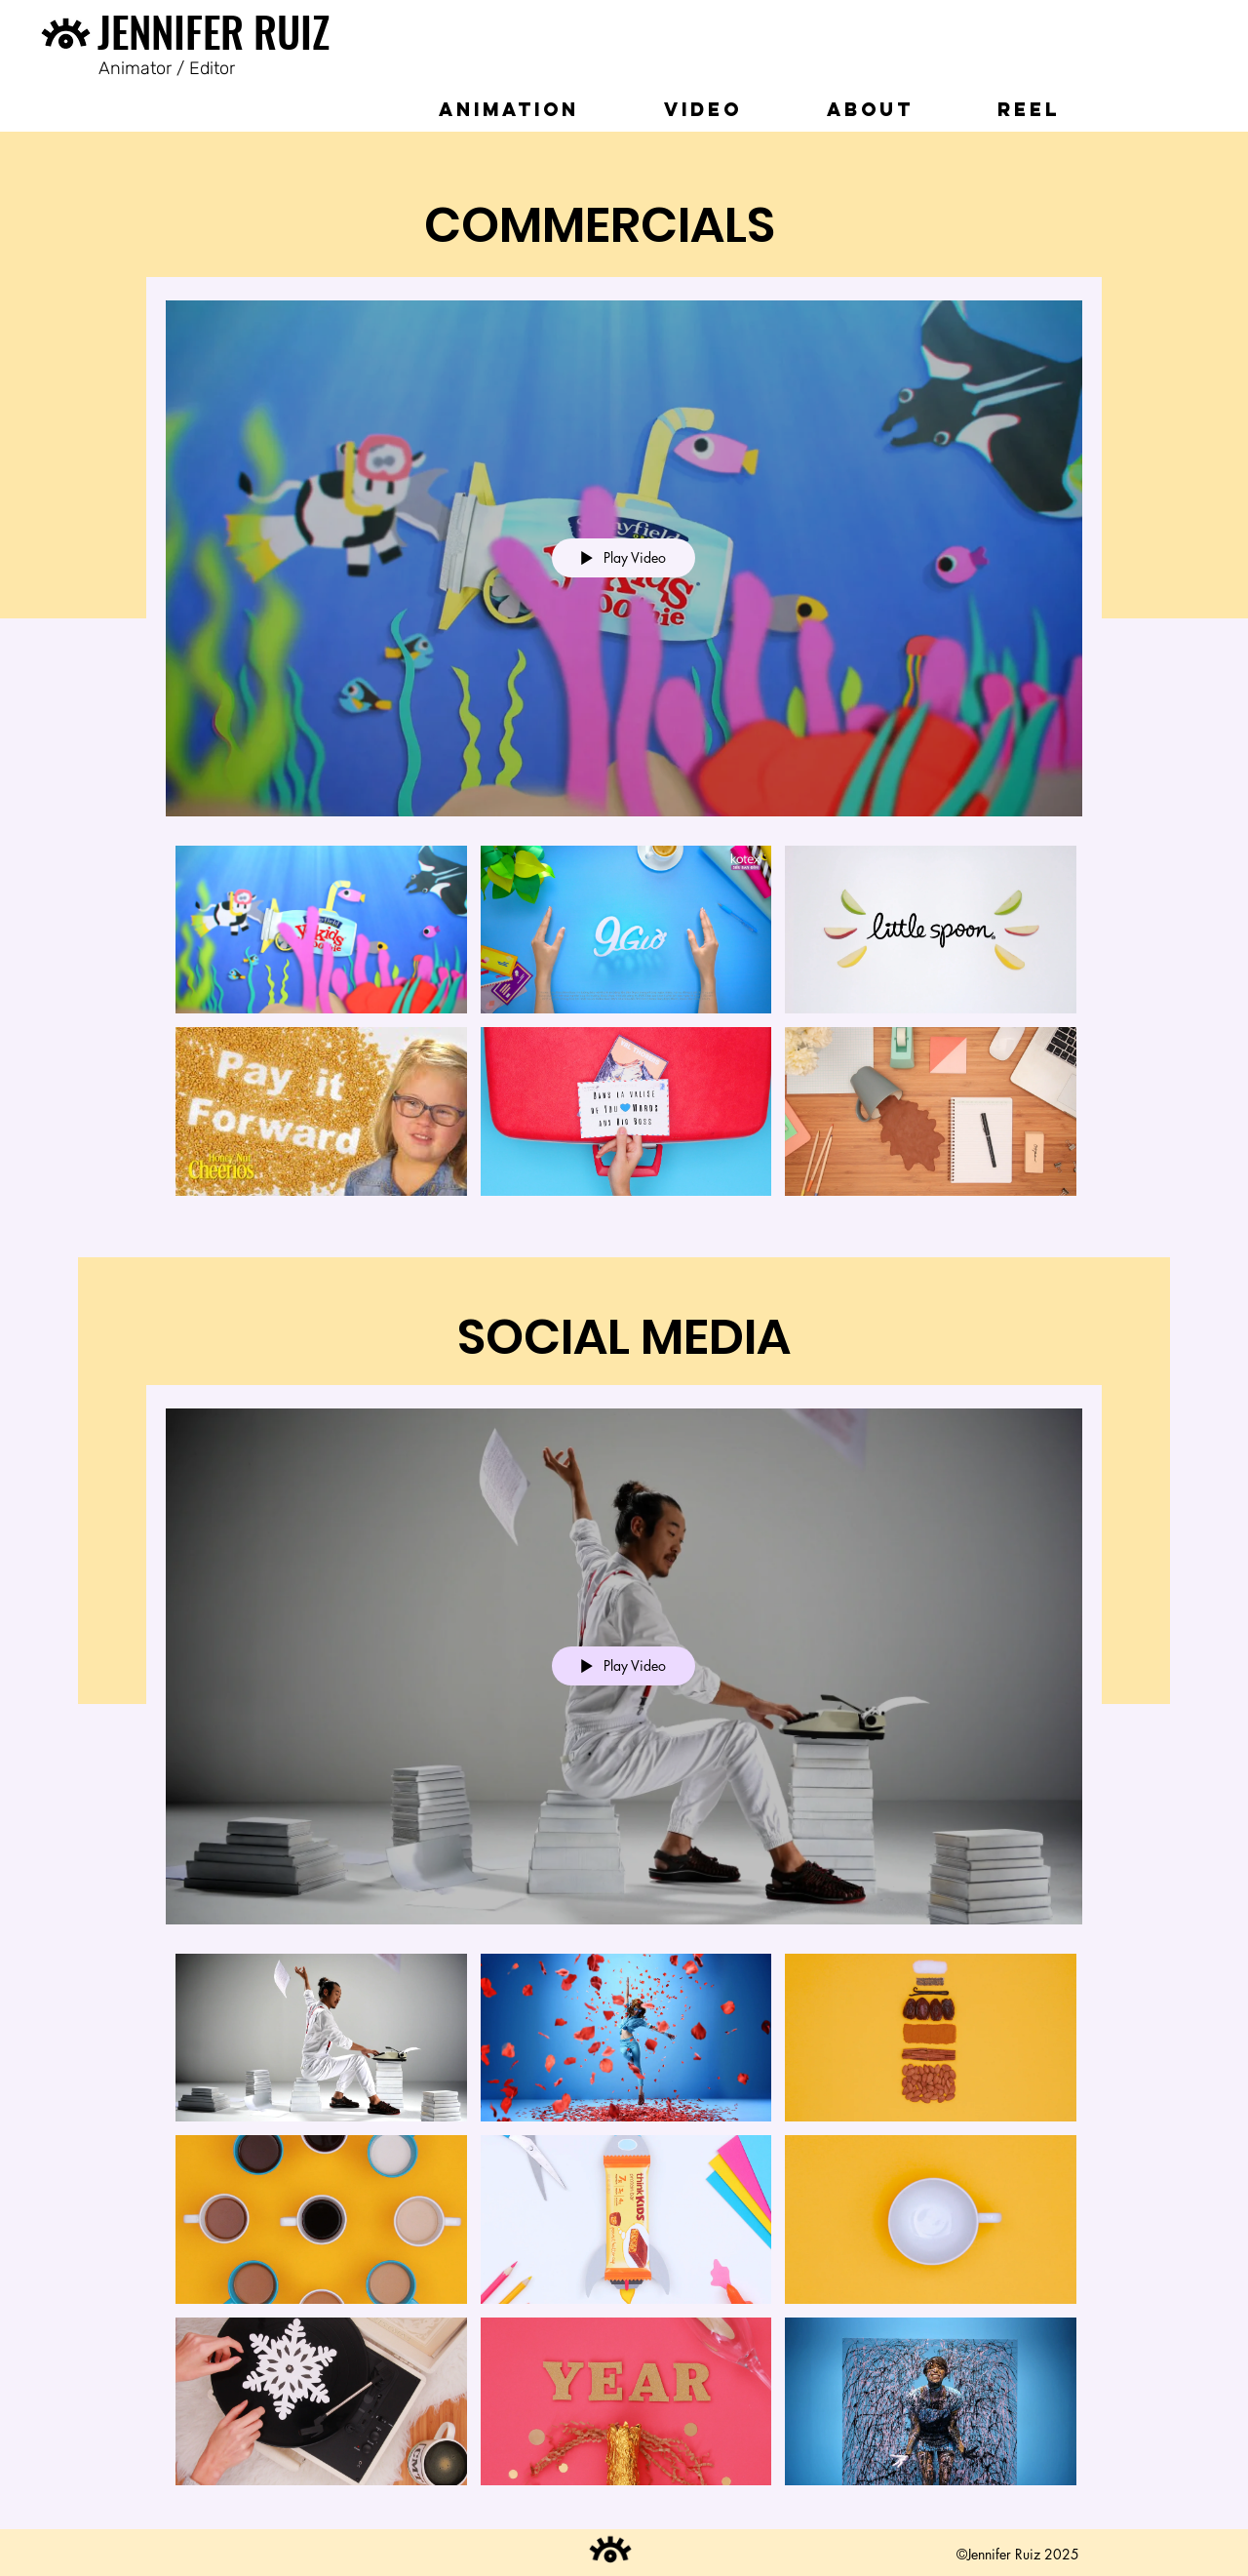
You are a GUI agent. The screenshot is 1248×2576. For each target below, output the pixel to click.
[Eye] (66, 39)
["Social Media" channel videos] (624, 2227)
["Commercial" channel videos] (624, 1030)
